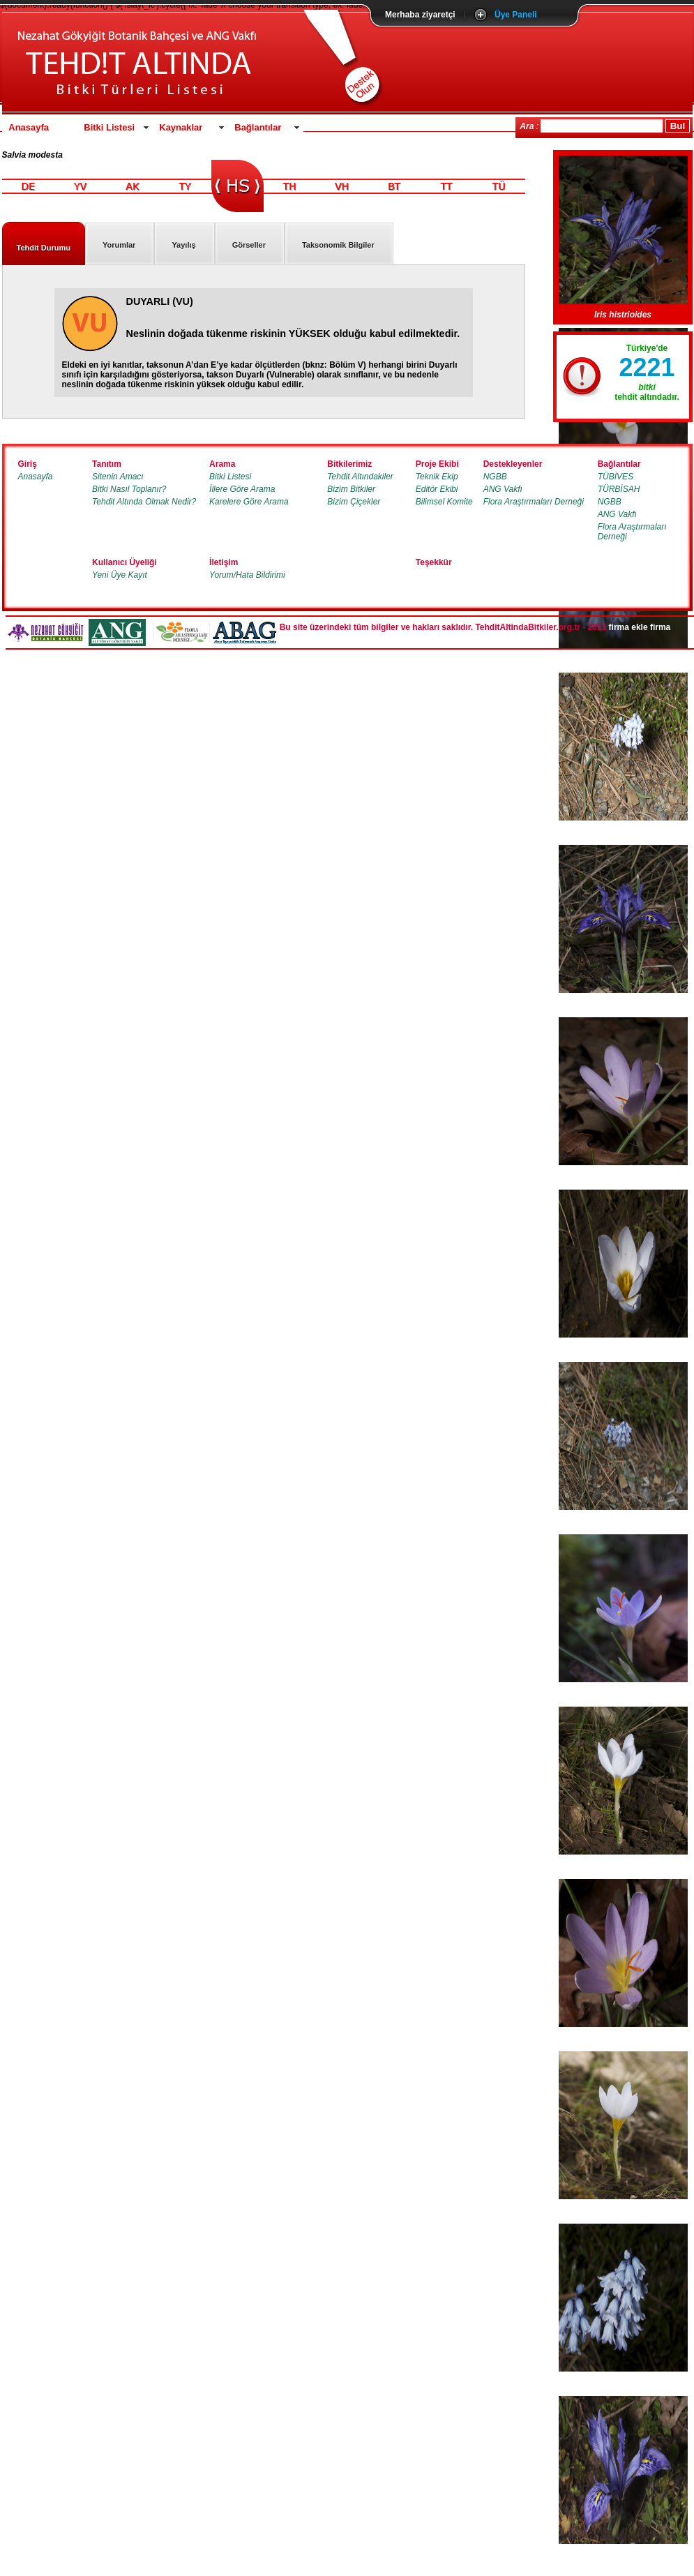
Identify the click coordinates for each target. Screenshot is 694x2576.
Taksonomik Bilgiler (338, 245)
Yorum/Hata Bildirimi (247, 575)
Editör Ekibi (437, 489)
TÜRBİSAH (619, 489)
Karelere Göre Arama (249, 502)
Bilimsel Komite (444, 502)
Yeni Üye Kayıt (119, 575)
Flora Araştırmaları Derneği (533, 502)
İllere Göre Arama (242, 489)
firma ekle (628, 627)
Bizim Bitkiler (351, 489)
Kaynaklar (180, 127)
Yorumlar (119, 245)
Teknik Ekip (437, 476)
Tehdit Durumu (43, 248)
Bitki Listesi (109, 127)
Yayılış (183, 245)
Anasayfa (28, 127)
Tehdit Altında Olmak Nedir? (144, 502)
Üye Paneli (516, 15)
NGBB (495, 476)
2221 (646, 367)
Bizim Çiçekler (353, 502)
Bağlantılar (257, 127)
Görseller (249, 245)
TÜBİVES (615, 476)
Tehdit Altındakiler (360, 476)
